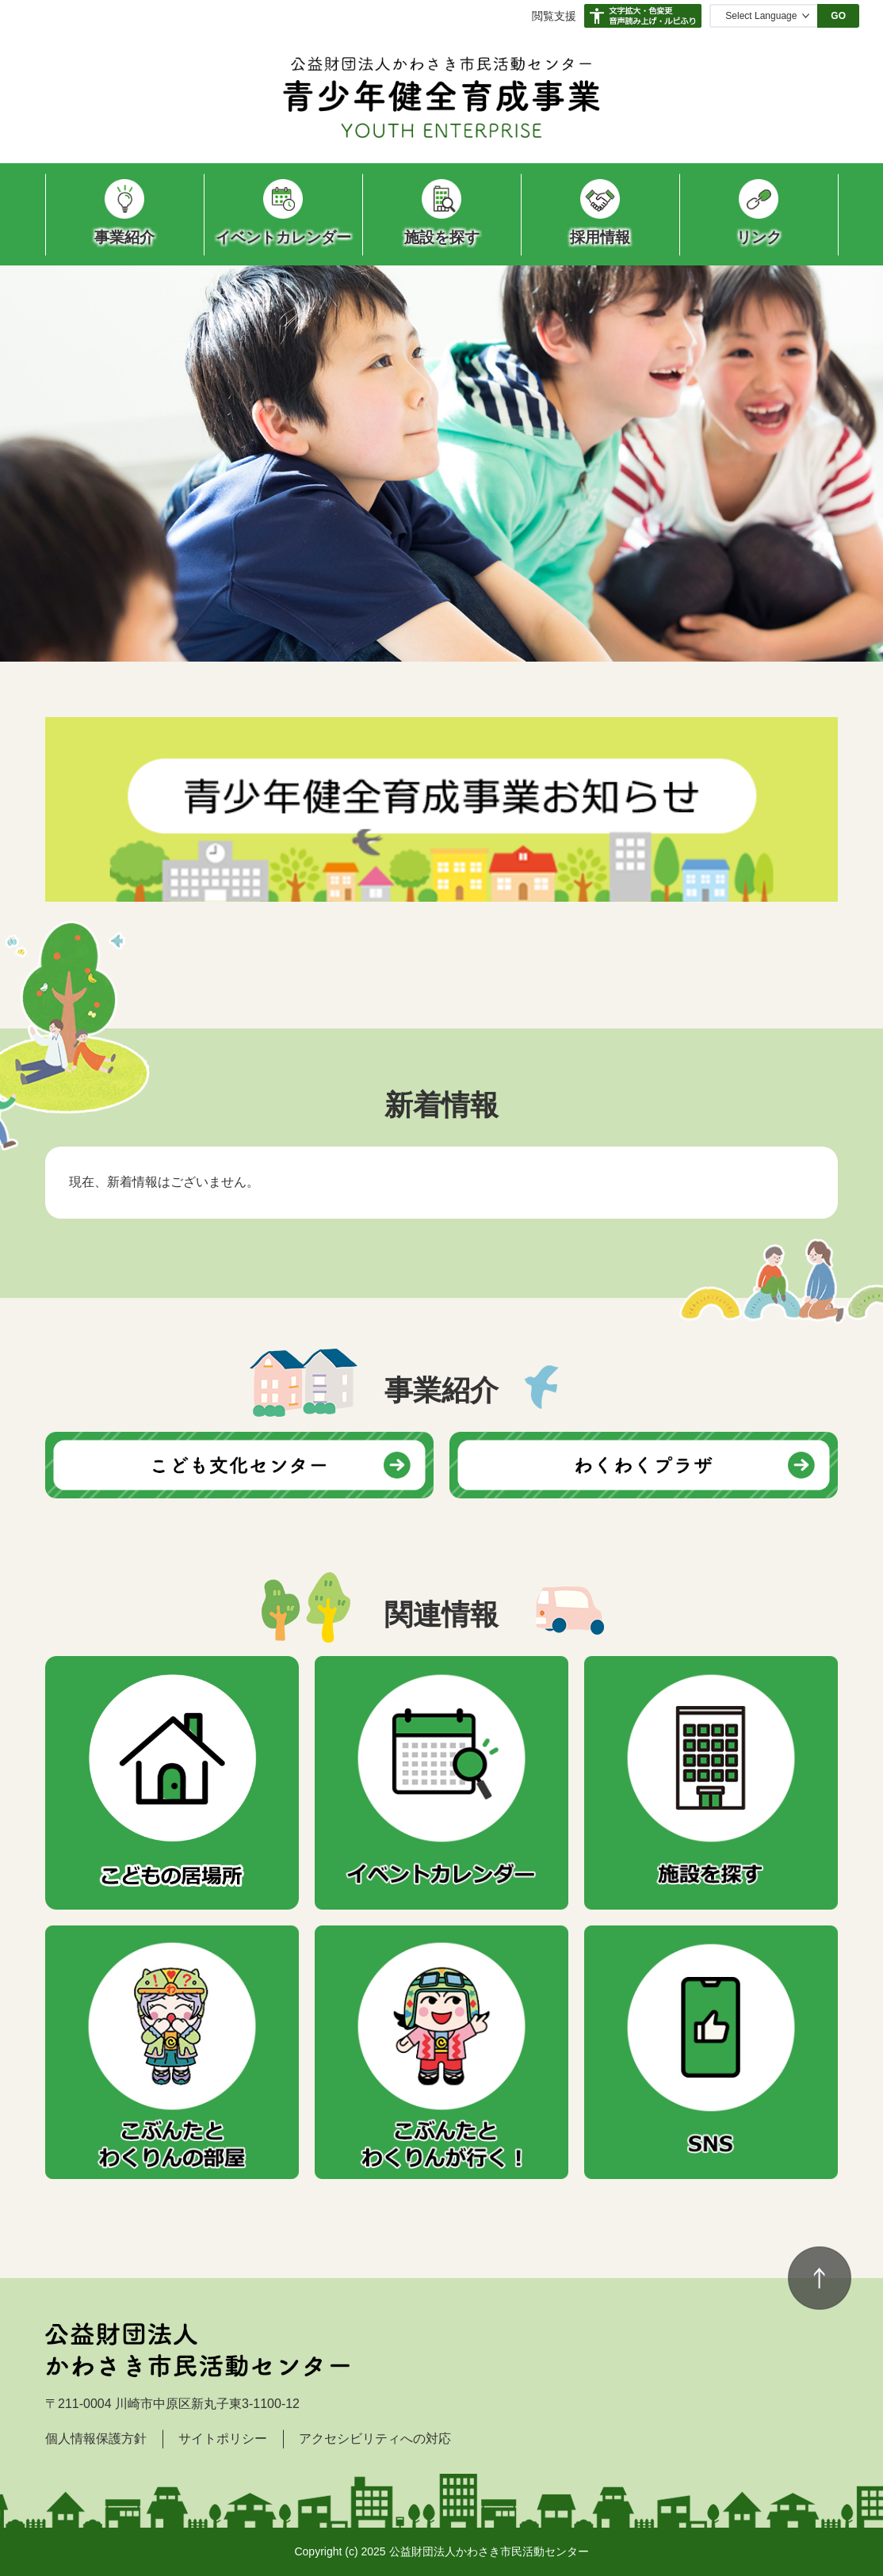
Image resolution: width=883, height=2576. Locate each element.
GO (838, 15)
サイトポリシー (222, 2438)
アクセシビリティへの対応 (375, 2438)
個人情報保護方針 (96, 2438)
